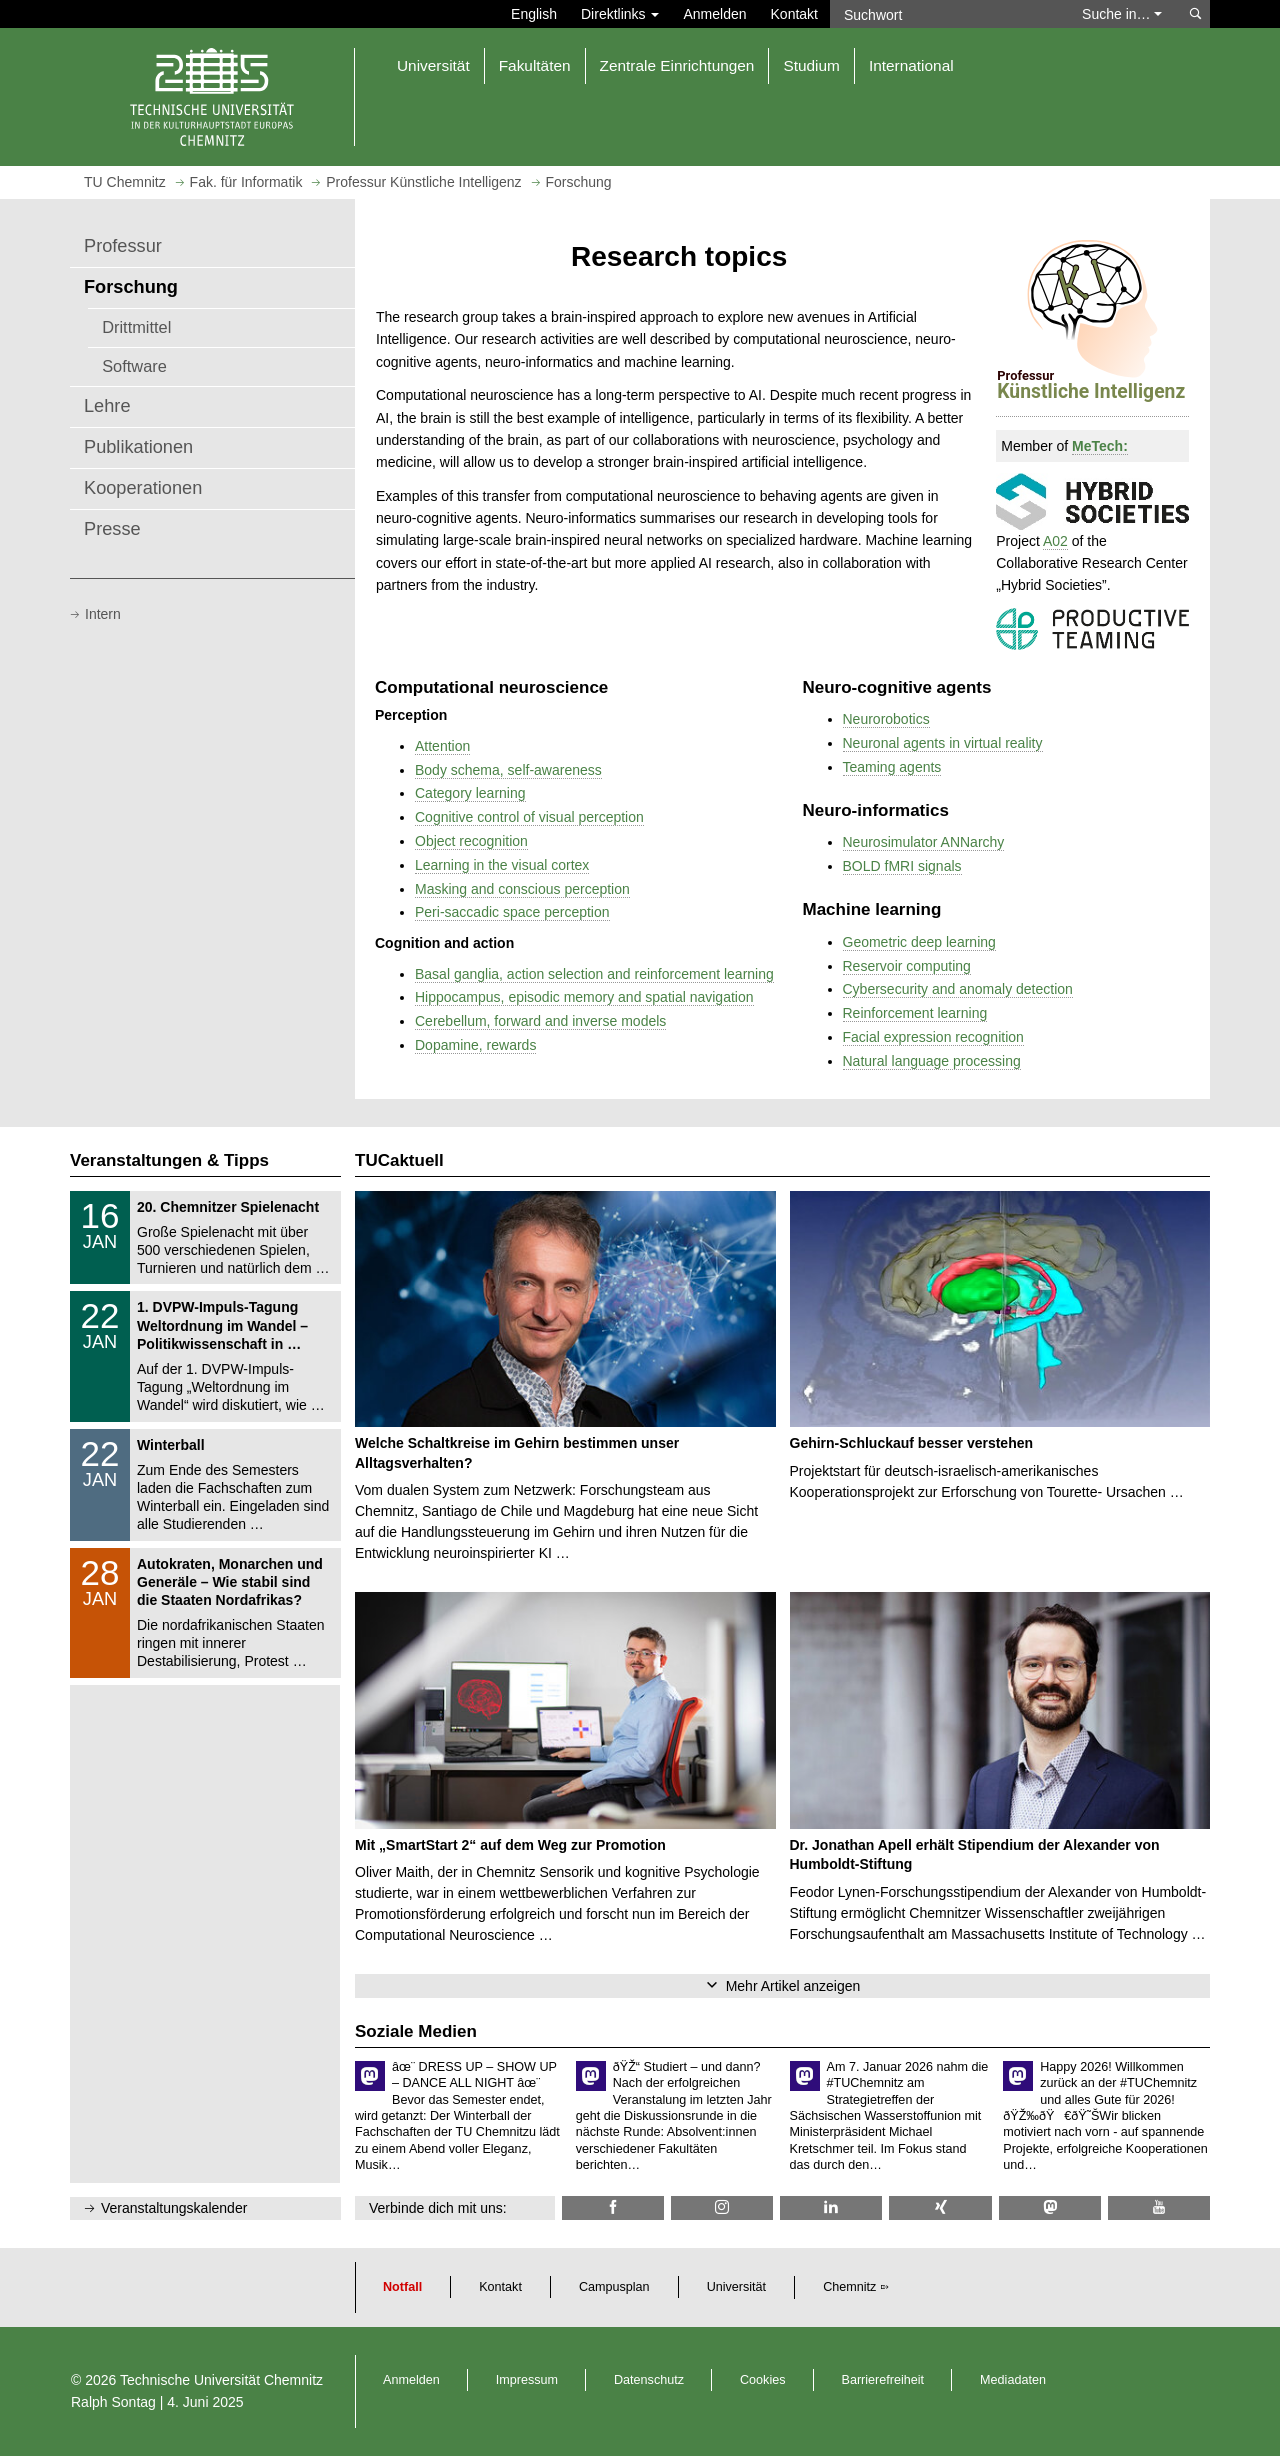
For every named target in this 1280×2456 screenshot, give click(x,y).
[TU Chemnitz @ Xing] (940, 2207)
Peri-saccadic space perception (512, 912)
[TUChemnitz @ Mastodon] (1050, 2207)
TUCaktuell (399, 1160)
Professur (123, 246)
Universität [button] (433, 65)
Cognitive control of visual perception (529, 817)
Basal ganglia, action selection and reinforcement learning (594, 974)
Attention (442, 746)
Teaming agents (892, 767)
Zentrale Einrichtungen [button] (677, 65)
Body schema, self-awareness (508, 770)
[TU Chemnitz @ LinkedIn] (831, 2207)
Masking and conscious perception (522, 889)
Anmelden (714, 14)
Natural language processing (932, 1061)
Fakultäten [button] (535, 65)
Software (134, 366)
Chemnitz (849, 2287)
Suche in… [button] (1122, 14)
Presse (112, 529)
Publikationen (138, 447)
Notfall (402, 2287)
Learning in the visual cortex (502, 865)
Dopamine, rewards (475, 1045)
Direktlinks (620, 14)
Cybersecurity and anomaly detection (958, 989)
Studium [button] (811, 65)
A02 (1055, 541)
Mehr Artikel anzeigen (793, 1986)
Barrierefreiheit (883, 2380)
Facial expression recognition (933, 1037)
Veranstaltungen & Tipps (169, 1160)
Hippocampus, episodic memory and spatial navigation (584, 997)
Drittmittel (136, 327)
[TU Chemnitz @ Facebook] (613, 2207)
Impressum (527, 2380)
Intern (103, 614)
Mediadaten (1013, 2380)
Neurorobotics (886, 719)
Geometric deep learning (919, 942)
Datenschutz (649, 2380)
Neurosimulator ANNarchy (924, 842)
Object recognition (471, 841)
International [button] (911, 65)
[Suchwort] (946, 14)
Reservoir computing (907, 966)
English (534, 14)
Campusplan (614, 2287)
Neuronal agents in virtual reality (943, 743)
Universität (737, 2287)
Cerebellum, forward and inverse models (540, 1021)
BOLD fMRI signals (902, 866)
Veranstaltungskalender (174, 2208)
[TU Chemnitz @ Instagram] (722, 2207)
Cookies (763, 2380)
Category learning (470, 793)
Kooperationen (143, 488)
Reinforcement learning (915, 1013)
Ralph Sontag (113, 2402)
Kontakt (794, 14)
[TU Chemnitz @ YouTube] (1159, 2207)
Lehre (107, 406)
